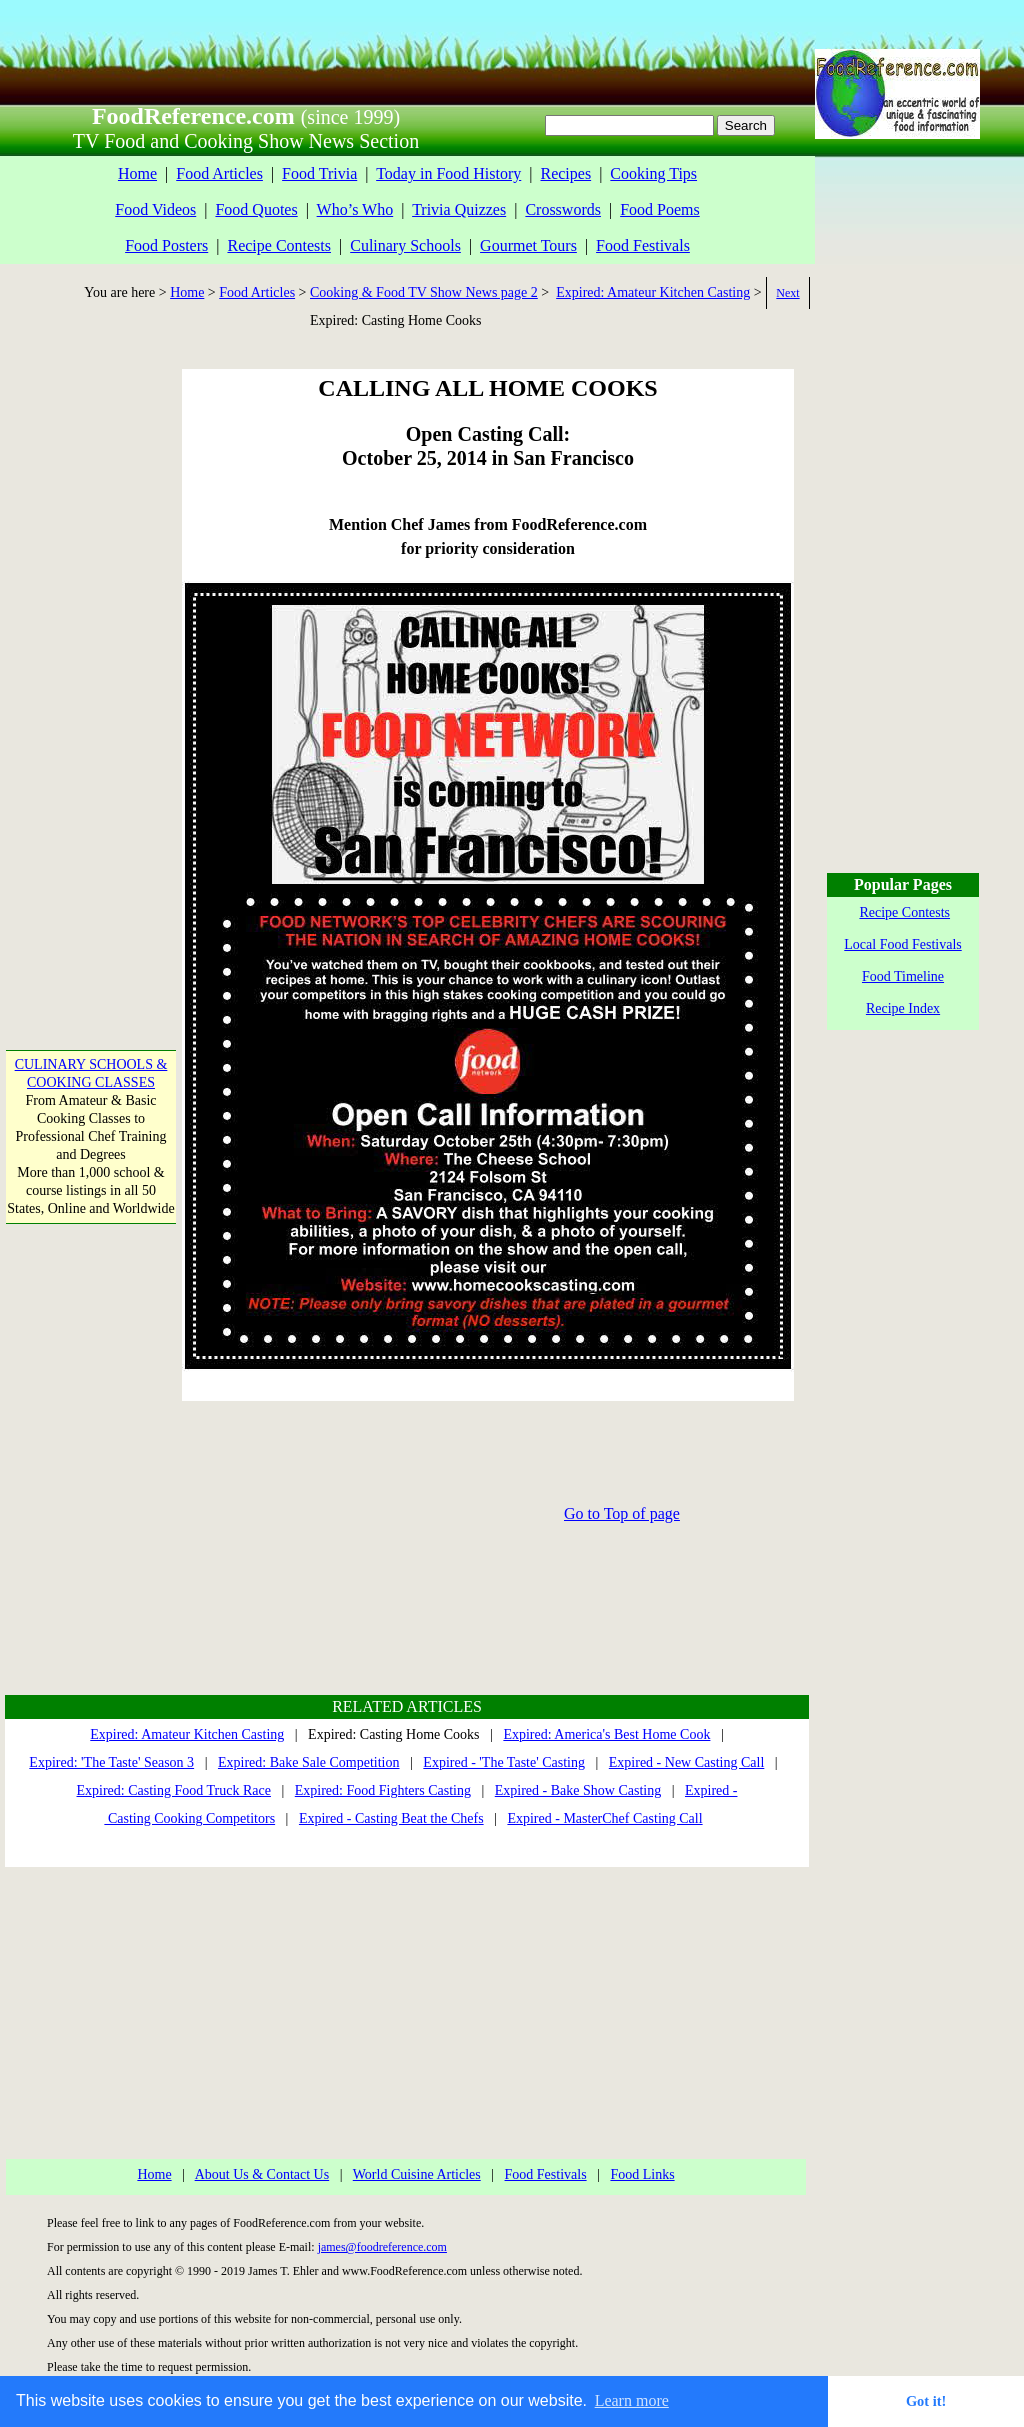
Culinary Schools (405, 245)
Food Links (642, 2174)
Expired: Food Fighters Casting (383, 1790)
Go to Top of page (622, 1513)
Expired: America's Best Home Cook (606, 1734)
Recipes (565, 173)
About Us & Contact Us (262, 2174)
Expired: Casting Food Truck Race (174, 1790)
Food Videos (155, 209)
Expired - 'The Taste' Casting (504, 1762)
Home (137, 173)
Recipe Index (903, 1008)
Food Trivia (319, 173)
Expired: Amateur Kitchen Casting (653, 292)
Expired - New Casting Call (687, 1762)
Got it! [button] (926, 2401)
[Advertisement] (88, 669)
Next (787, 293)
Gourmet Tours (528, 245)
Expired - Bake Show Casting (578, 1790)
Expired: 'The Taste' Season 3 (111, 1762)
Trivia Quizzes (459, 209)
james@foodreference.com (382, 2247)
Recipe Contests (279, 245)
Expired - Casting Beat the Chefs (391, 1818)
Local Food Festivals (902, 944)
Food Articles (219, 173)
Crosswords (563, 209)
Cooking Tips (653, 173)
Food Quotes (256, 209)
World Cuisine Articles (417, 2174)
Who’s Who (355, 209)
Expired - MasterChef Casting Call (604, 1818)
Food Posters (166, 245)
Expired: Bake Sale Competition (309, 1762)
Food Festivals (643, 245)
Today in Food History (448, 173)
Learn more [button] (632, 2400)
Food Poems (660, 209)
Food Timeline (903, 976)
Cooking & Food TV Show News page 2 (424, 292)
